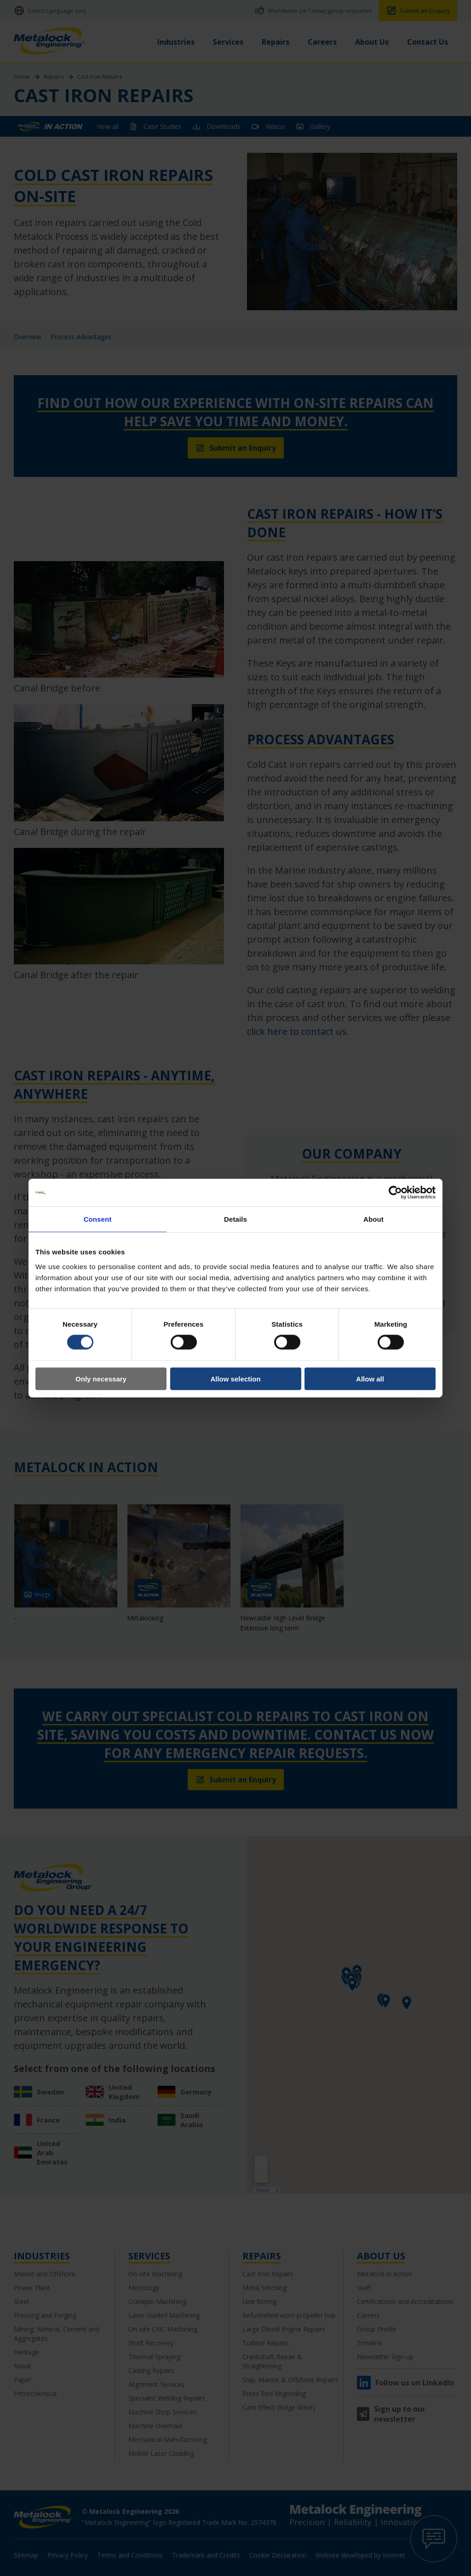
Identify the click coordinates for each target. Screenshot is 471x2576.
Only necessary (100, 1378)
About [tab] (373, 1219)
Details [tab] (235, 1219)
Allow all (370, 1378)
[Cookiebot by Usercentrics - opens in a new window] (395, 1193)
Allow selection (235, 1378)
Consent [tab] (98, 1219)
